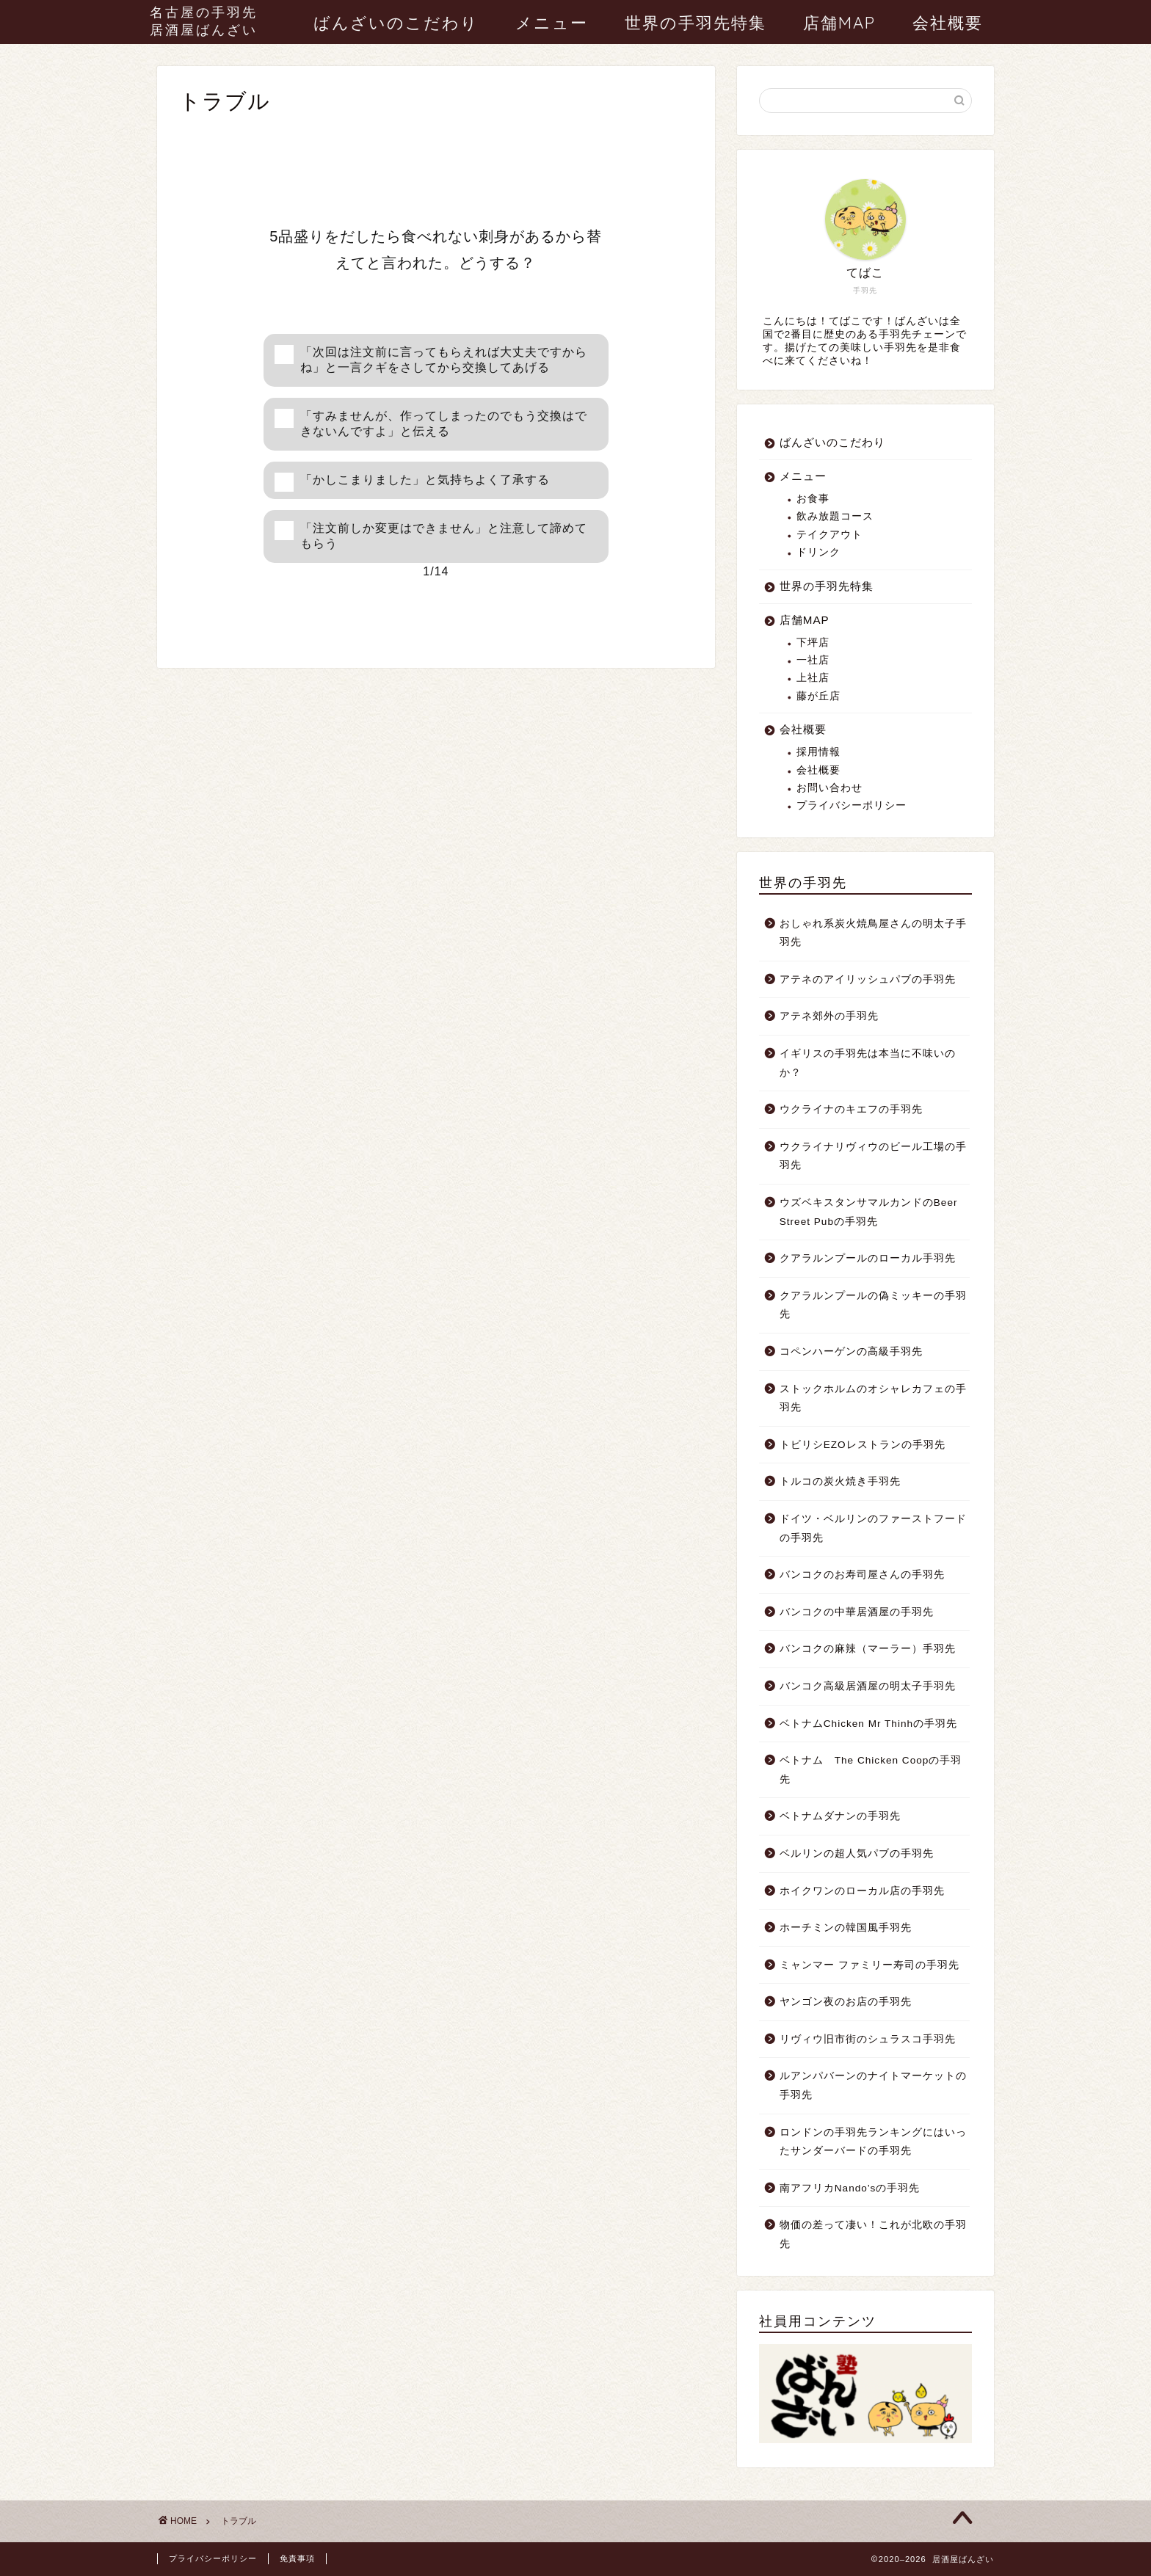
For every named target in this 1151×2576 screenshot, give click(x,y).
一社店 (812, 660)
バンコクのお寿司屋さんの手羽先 (862, 1574)
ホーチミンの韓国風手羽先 (846, 1927)
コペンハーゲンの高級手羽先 (851, 1351)
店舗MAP (839, 22)
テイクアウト (829, 534)
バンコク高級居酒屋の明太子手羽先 (868, 1686)
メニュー (551, 22)
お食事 (812, 498)
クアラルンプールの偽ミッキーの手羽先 (873, 1305)
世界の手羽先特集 (695, 22)
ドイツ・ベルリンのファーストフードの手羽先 (873, 1528)
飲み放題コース (835, 516)
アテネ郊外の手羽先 (829, 1016)
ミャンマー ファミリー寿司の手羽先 (869, 1965)
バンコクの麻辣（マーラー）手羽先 (868, 1648)
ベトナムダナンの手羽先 (840, 1816)
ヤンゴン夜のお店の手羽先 (846, 2001)
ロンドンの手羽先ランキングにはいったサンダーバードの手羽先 (873, 2142)
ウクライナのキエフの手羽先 (851, 1109)
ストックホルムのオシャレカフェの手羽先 (873, 1398)
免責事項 (297, 2558)
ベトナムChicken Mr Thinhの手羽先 (868, 1723)
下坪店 (812, 642)
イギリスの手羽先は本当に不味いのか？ (868, 1063)
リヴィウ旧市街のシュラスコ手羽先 (868, 2039)
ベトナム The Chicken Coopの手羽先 (871, 1770)
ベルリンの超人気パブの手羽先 (857, 1853)
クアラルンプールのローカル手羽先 (868, 1258)
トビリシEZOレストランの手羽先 (862, 1444)
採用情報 (818, 751)
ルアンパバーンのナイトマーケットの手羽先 (873, 2085)
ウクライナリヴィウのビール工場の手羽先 (873, 1156)
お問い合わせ (829, 787)
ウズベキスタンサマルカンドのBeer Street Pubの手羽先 (869, 1212)
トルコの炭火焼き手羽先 (840, 1481)
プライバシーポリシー (851, 805)
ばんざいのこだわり (396, 22)
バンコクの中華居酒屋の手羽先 (857, 1612)
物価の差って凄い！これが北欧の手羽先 (873, 2234)
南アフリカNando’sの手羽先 (850, 2188)
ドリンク (818, 552)
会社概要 (947, 22)
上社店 (812, 677)
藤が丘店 (818, 696)
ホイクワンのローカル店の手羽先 (862, 1890)
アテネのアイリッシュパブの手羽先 (868, 979)
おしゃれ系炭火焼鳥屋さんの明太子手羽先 (873, 933)
